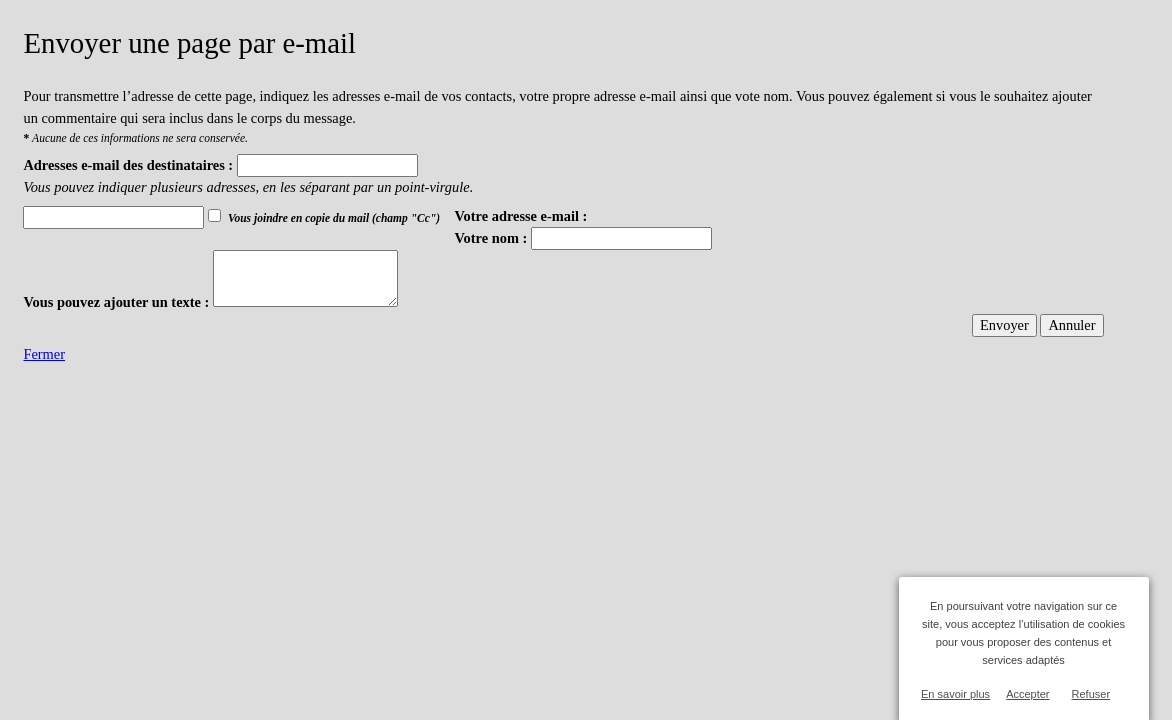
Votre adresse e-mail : (521, 216)
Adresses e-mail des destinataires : (128, 165)
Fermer (44, 354)
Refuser (1091, 694)
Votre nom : (491, 238)
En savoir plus (955, 694)
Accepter (1027, 694)
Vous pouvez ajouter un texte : (116, 302)
